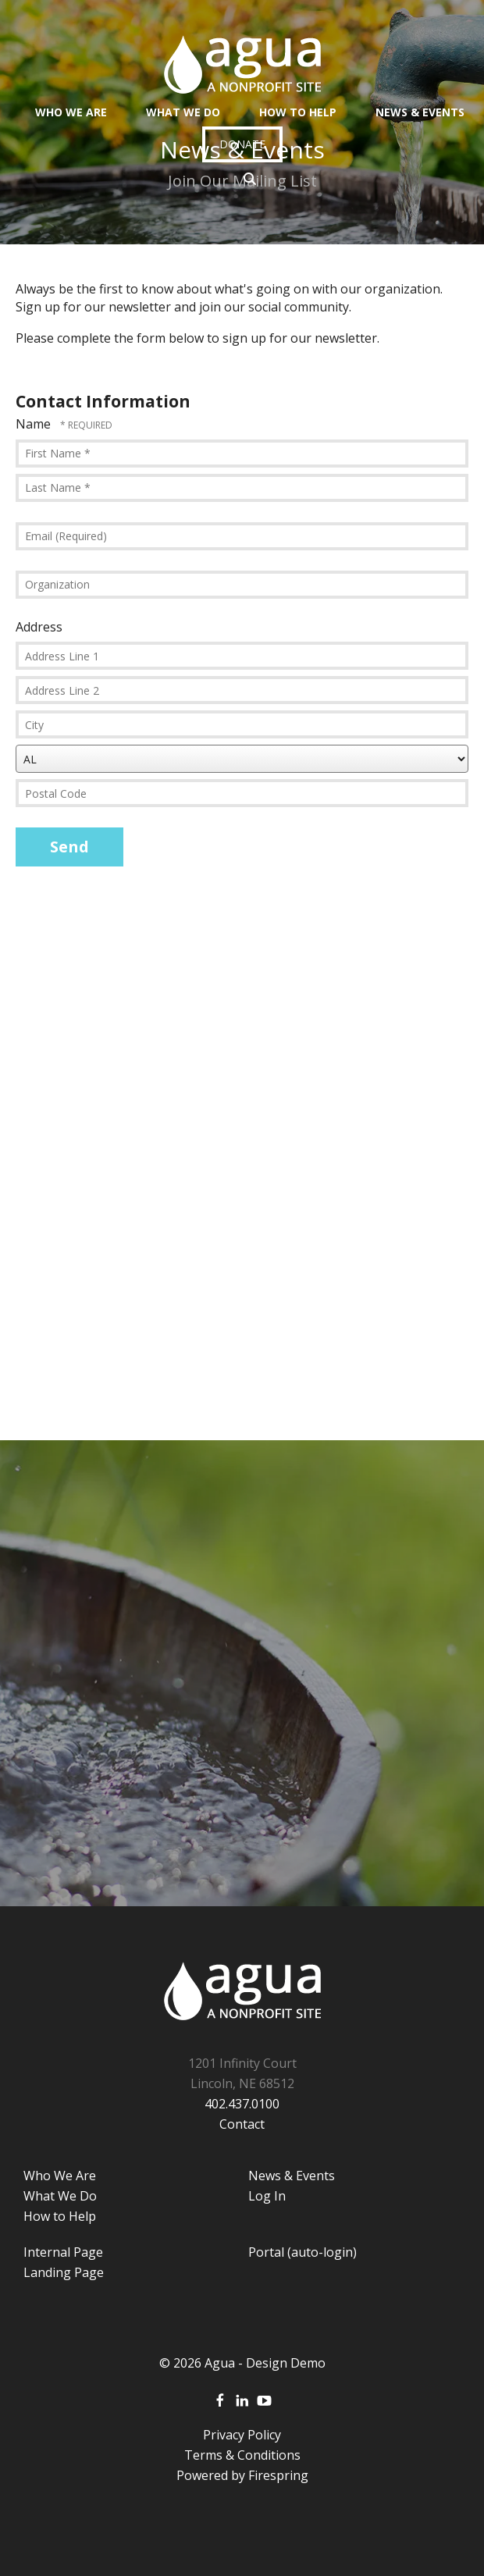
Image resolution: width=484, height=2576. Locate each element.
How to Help (59, 2216)
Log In (267, 2195)
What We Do (183, 112)
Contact (242, 2124)
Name (35, 423)
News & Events (419, 112)
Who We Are (71, 112)
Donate (242, 144)
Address (39, 626)
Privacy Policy (242, 2434)
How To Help (297, 112)
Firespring (278, 2475)
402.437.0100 (242, 2103)
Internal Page (63, 2252)
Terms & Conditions (242, 2455)
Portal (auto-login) (302, 2252)
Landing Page (63, 2272)
